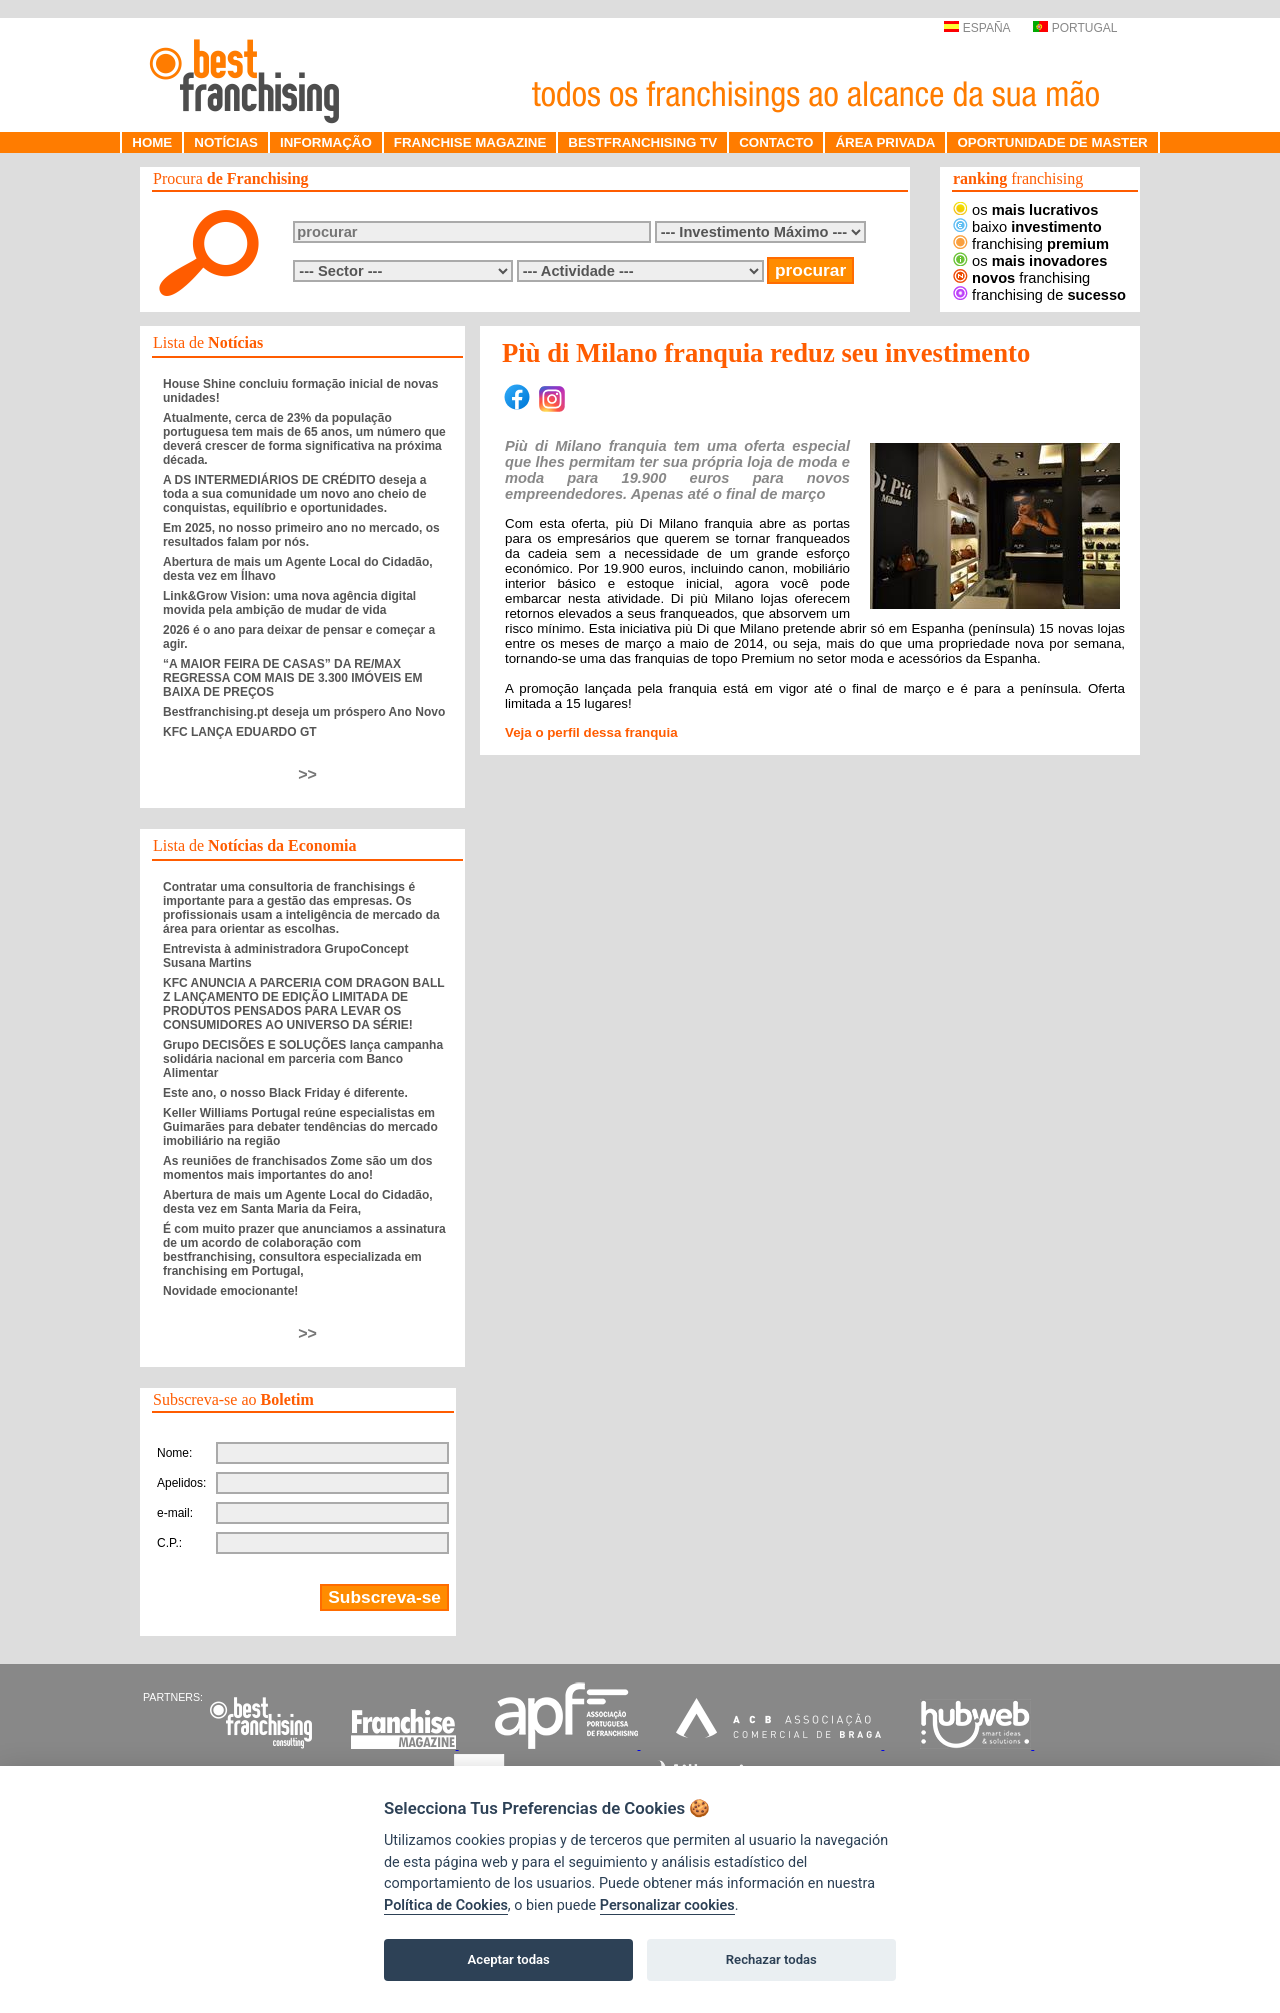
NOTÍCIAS (226, 142)
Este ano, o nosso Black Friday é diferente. (285, 1093)
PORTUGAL (1075, 28)
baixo (1027, 227)
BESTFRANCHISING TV (642, 142)
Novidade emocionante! (230, 1291)
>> (307, 774)
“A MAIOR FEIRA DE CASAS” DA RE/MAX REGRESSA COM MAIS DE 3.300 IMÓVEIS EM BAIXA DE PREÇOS (293, 678)
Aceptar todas (509, 1959)
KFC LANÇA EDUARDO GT (240, 732)
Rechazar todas (771, 1959)
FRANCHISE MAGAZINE (470, 142)
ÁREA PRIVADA (885, 142)
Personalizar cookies (667, 1905)
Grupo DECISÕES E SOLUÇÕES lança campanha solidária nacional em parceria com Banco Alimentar (303, 1059)
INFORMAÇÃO (326, 142)
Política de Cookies (446, 1905)
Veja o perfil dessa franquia (591, 732)
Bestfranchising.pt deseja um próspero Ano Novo (304, 712)
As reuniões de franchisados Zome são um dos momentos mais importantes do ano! (297, 1168)
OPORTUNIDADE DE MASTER (1052, 142)
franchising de (1039, 295)
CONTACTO (776, 142)
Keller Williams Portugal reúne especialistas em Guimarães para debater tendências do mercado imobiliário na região (300, 1127)
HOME (152, 142)
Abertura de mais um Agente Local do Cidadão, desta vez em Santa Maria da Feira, (298, 1202)
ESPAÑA (976, 28)
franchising (1031, 244)
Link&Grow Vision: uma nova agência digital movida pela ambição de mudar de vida (289, 603)
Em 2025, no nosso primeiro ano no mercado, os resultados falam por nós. (301, 535)
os (1025, 210)
